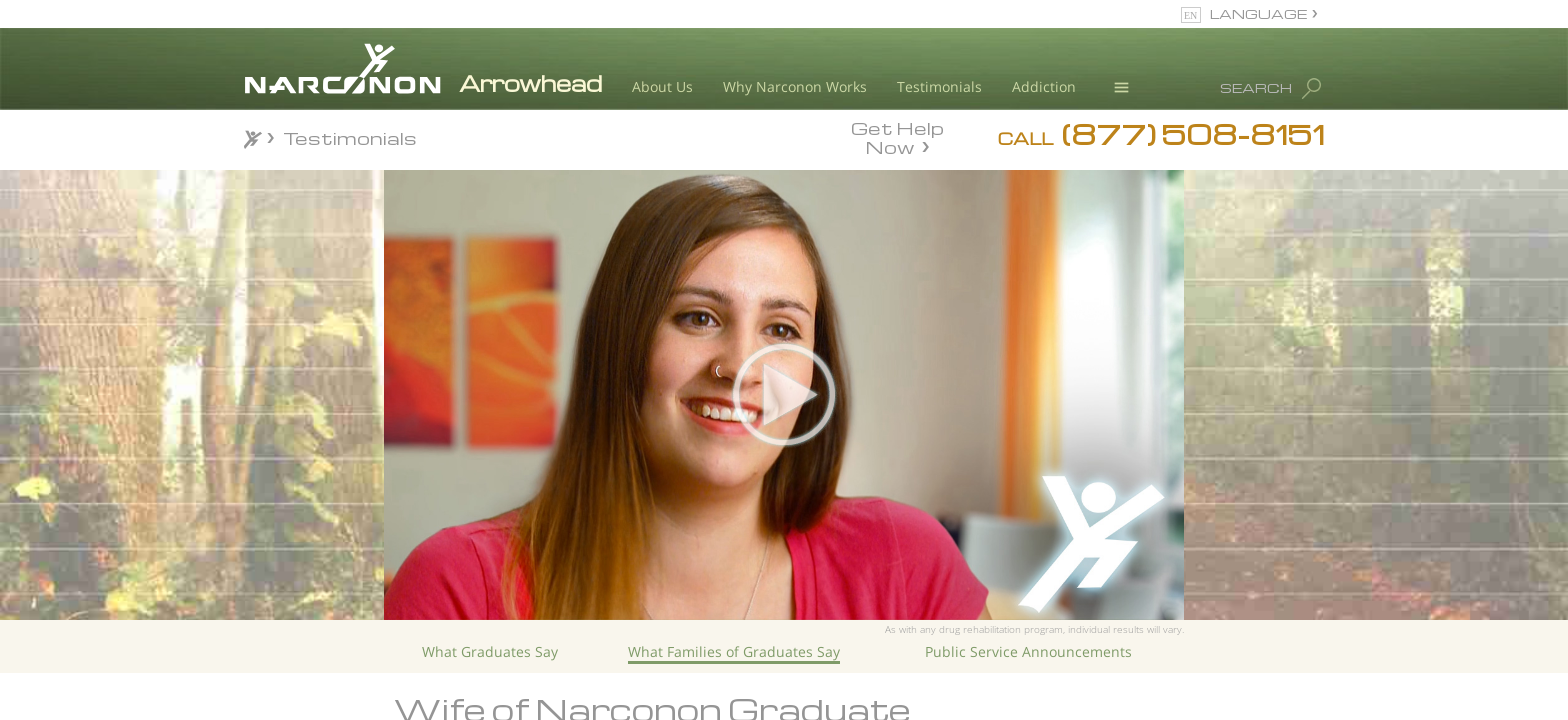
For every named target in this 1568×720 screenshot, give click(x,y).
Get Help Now (897, 136)
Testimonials (939, 86)
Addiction (1044, 86)
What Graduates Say (490, 651)
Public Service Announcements (1028, 651)
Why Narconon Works (795, 86)
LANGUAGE (1258, 13)
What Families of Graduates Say (734, 651)
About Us (662, 86)
